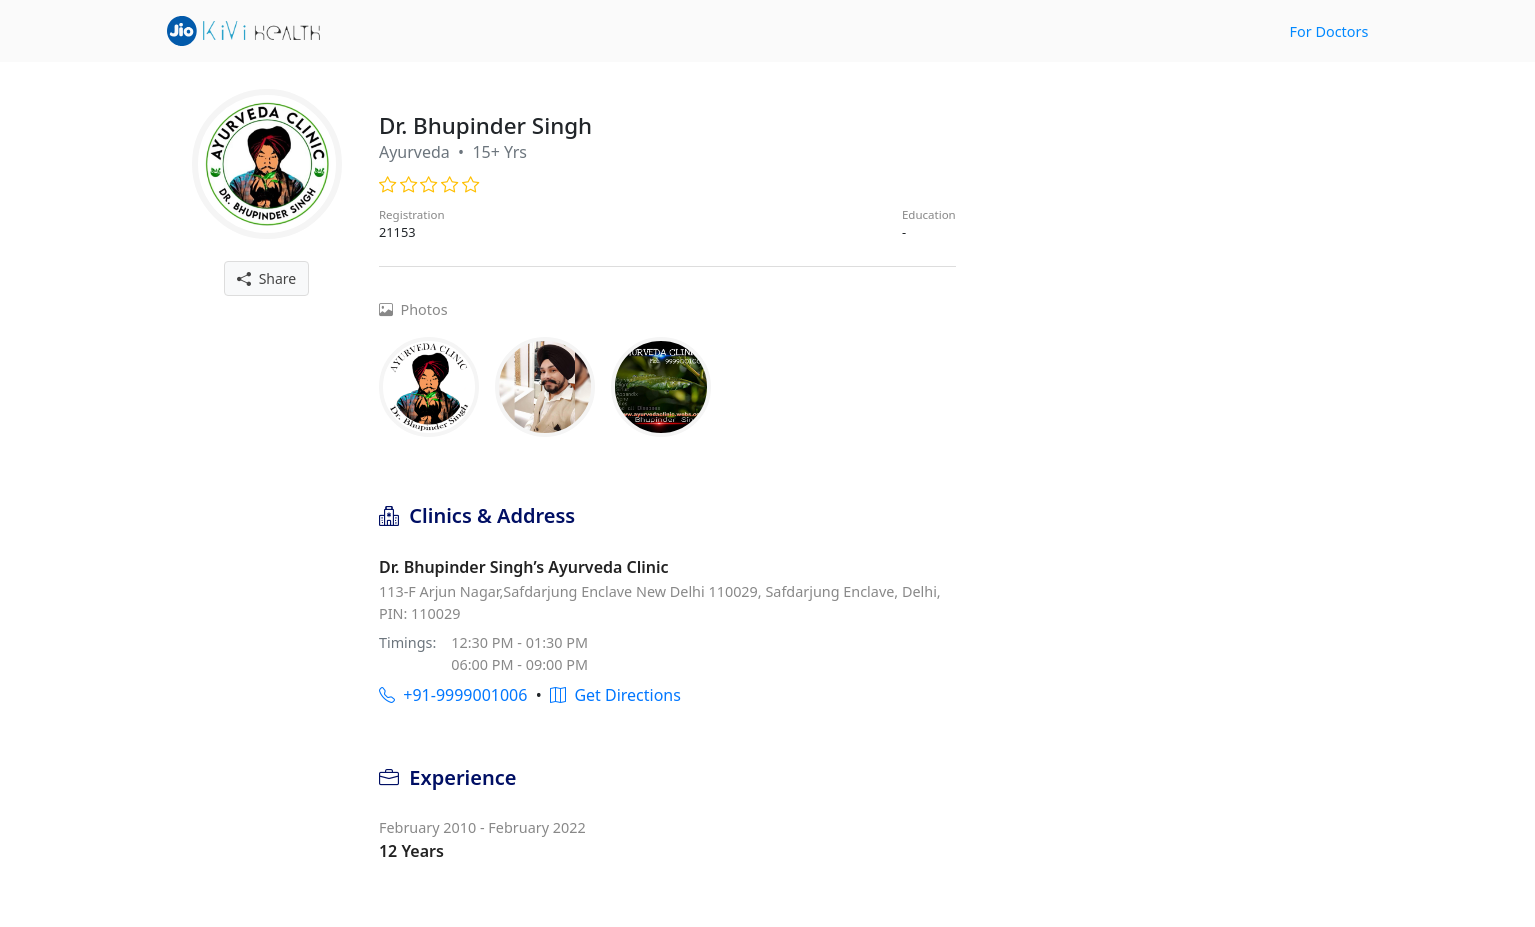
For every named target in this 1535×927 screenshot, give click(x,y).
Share (266, 278)
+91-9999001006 (453, 695)
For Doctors (1329, 31)
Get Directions (615, 695)
